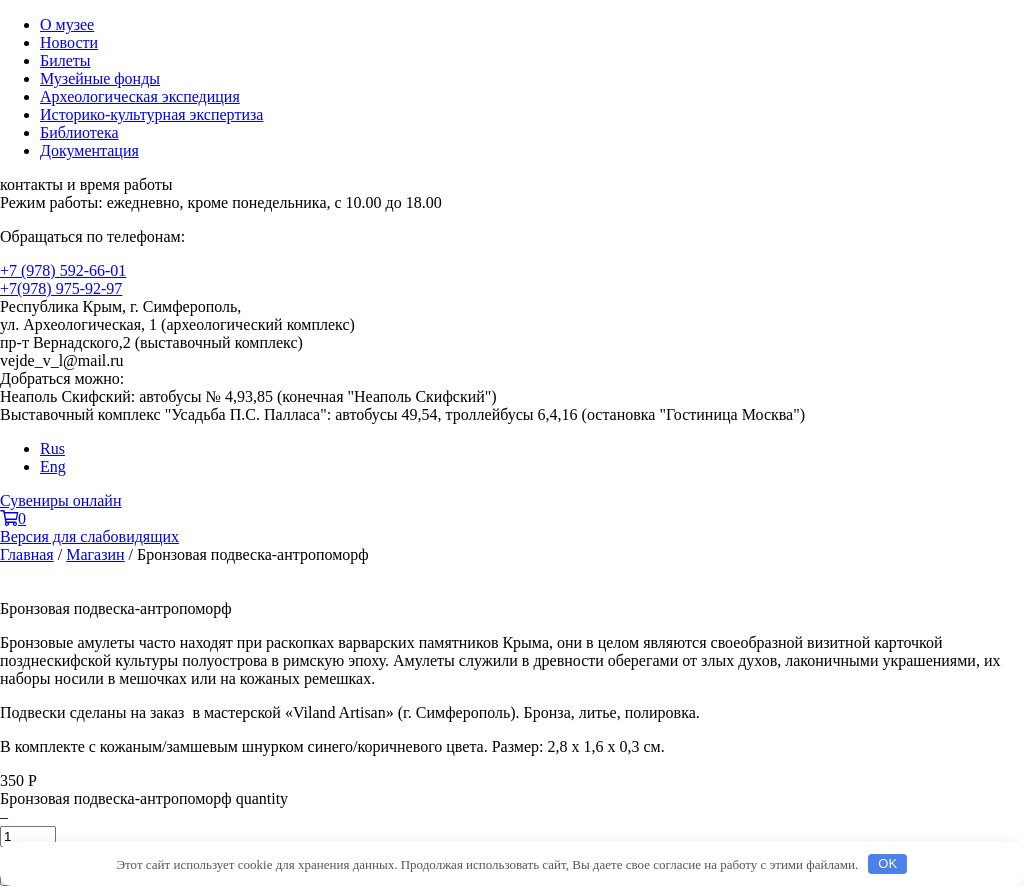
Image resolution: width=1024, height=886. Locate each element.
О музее (67, 24)
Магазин (95, 554)
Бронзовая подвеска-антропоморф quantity (144, 798)
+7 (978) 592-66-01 (63, 270)
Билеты (65, 60)
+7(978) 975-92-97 (61, 288)
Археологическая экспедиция (140, 96)
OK (887, 863)
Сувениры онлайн (60, 500)
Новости (69, 42)
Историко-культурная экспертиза (151, 114)
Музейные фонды (100, 78)
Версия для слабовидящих (89, 536)
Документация (89, 150)
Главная (27, 554)
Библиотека (79, 132)
